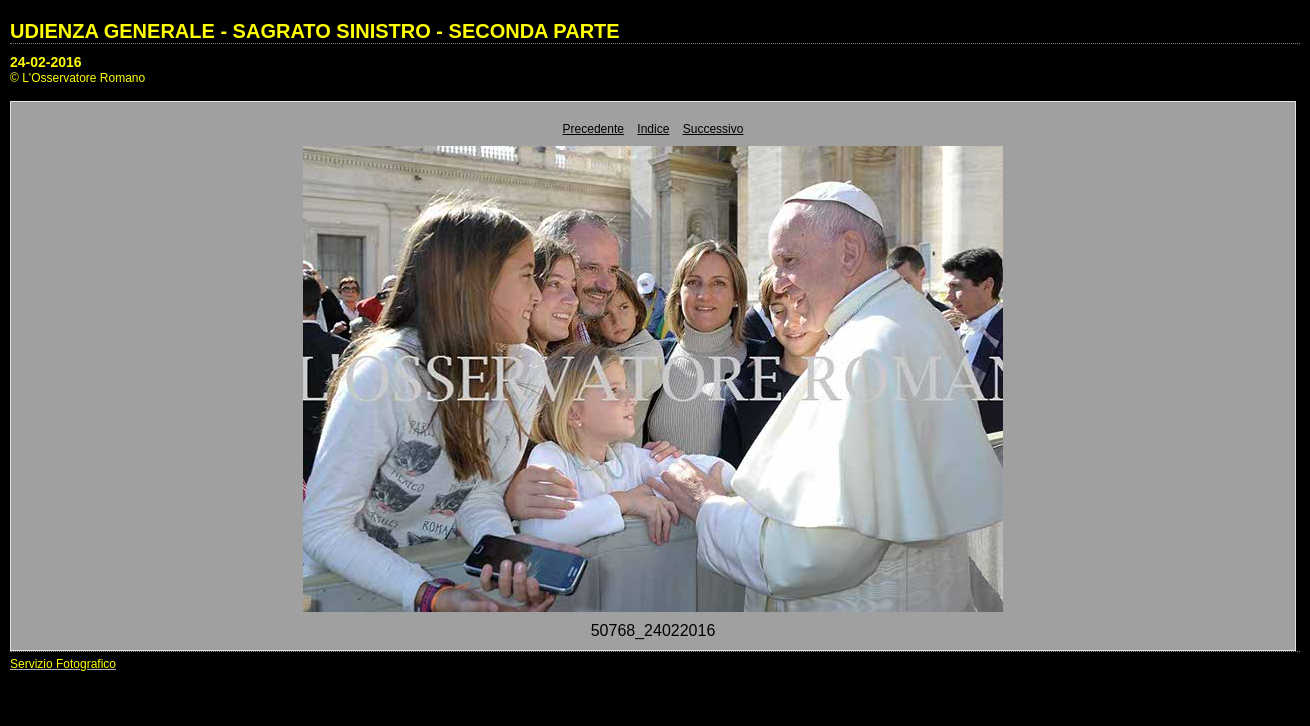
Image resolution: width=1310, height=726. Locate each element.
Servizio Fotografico (63, 664)
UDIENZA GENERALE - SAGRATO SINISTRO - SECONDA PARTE (315, 31)
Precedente (593, 129)
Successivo (713, 129)
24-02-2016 (46, 62)
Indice (653, 129)
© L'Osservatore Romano (77, 78)
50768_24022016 (653, 630)
